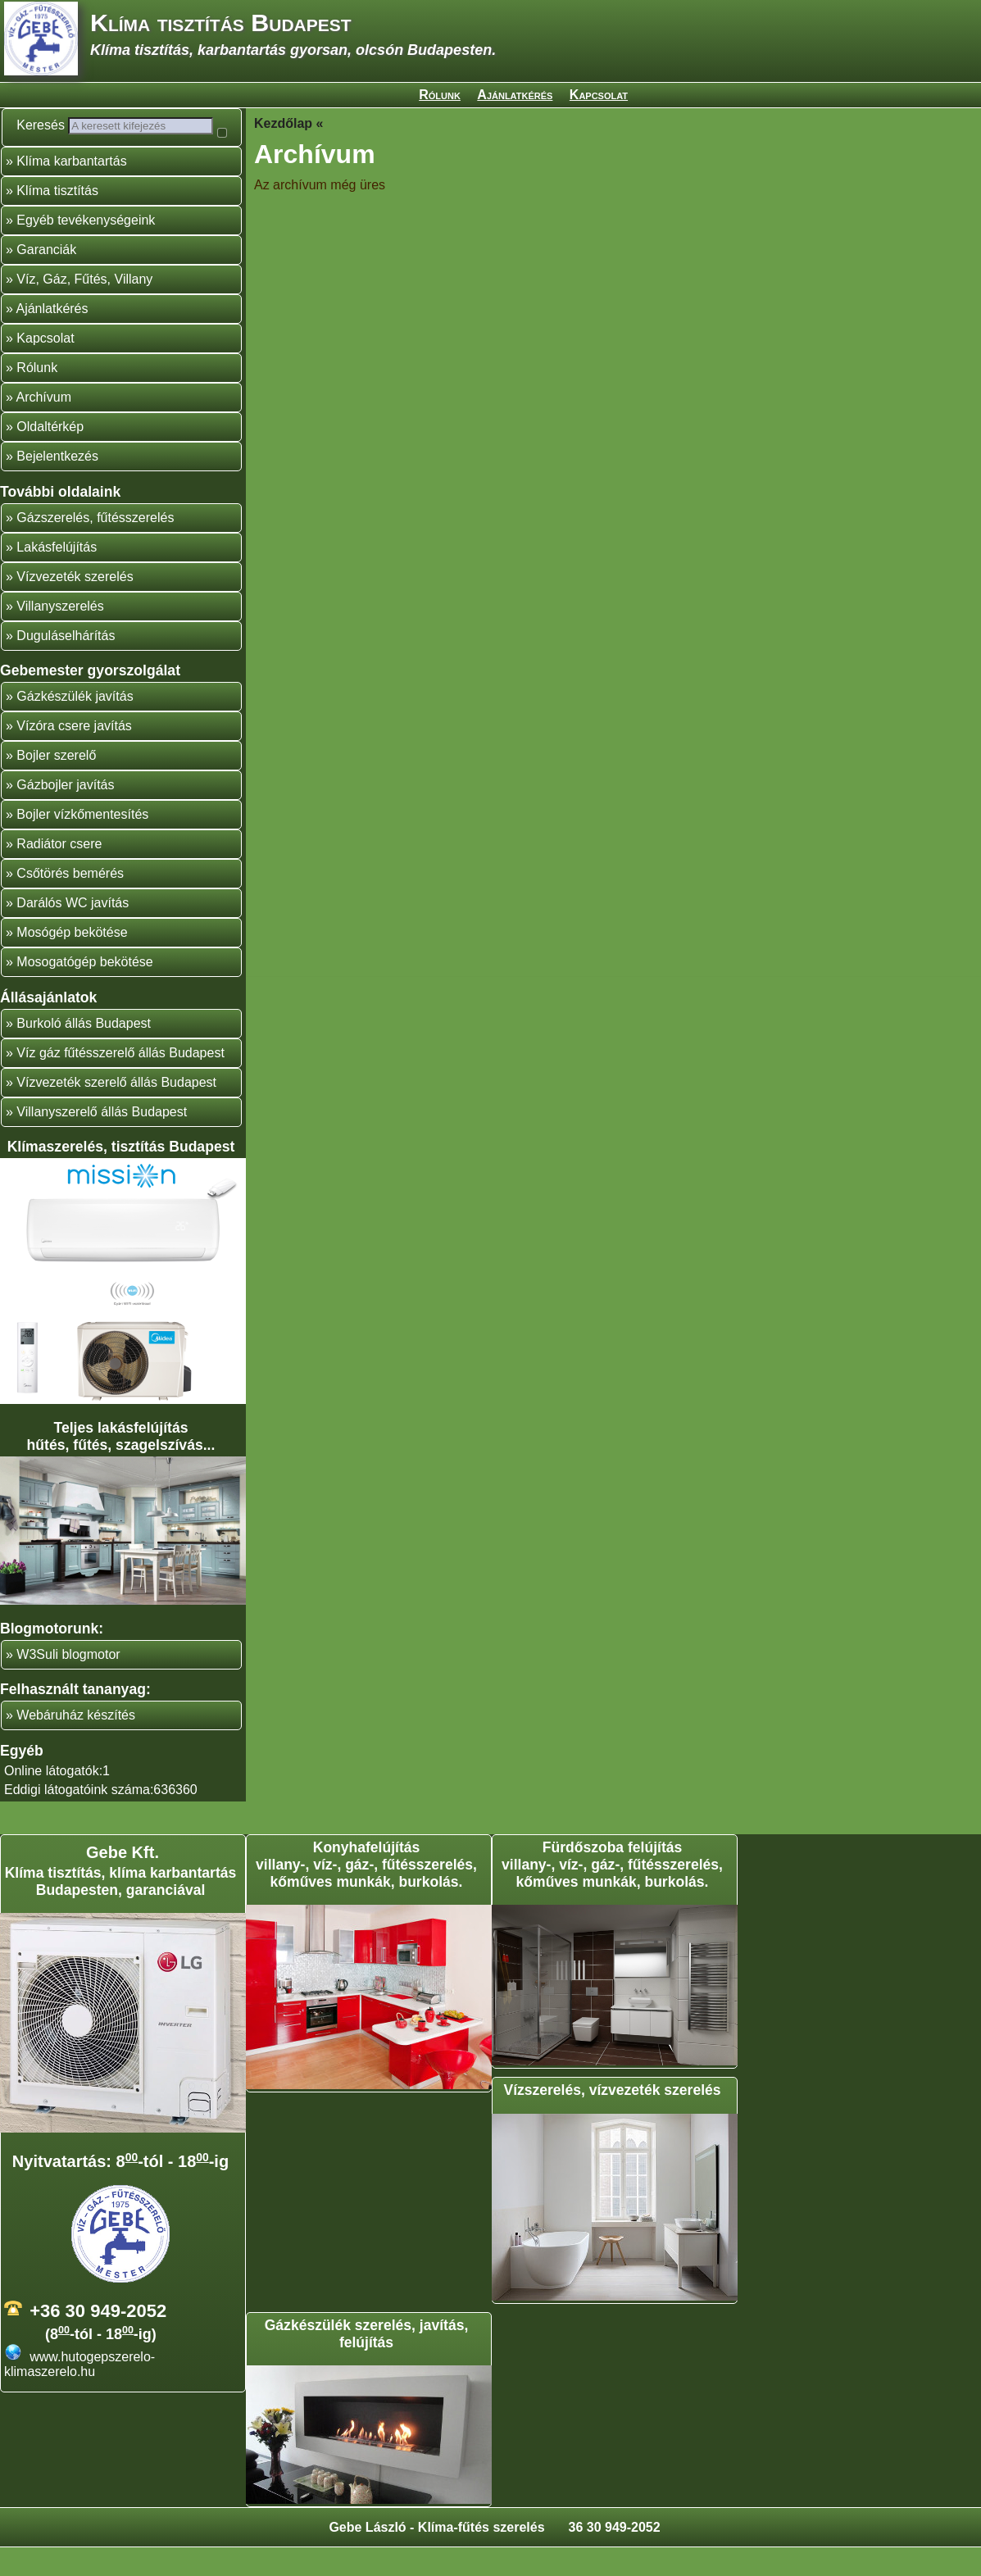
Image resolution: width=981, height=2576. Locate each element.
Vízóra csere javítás (74, 754)
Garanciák (46, 278)
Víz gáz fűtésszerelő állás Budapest (120, 1081)
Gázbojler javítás (65, 813)
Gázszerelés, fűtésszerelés (95, 546)
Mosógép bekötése (71, 961)
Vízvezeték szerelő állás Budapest (116, 1111)
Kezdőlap (283, 123)
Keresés (49, 125)
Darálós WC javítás (72, 931)
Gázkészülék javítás (74, 725)
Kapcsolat (599, 95)
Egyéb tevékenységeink (85, 249)
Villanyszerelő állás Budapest (101, 1140)
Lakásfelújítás (56, 576)
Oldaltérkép (50, 455)
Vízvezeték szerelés (74, 605)
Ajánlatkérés (514, 95)
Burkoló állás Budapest (83, 1052)
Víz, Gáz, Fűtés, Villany (84, 308)
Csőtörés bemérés (70, 902)
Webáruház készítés (75, 1744)
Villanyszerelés (59, 635)
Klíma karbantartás (71, 190)
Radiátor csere (59, 872)
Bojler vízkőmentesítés (82, 843)
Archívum (43, 426)
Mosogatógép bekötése (84, 990)
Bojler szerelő (56, 784)
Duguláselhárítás (65, 664)
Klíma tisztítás (57, 219)
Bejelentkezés (57, 485)
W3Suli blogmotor (68, 1683)
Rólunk (440, 95)
